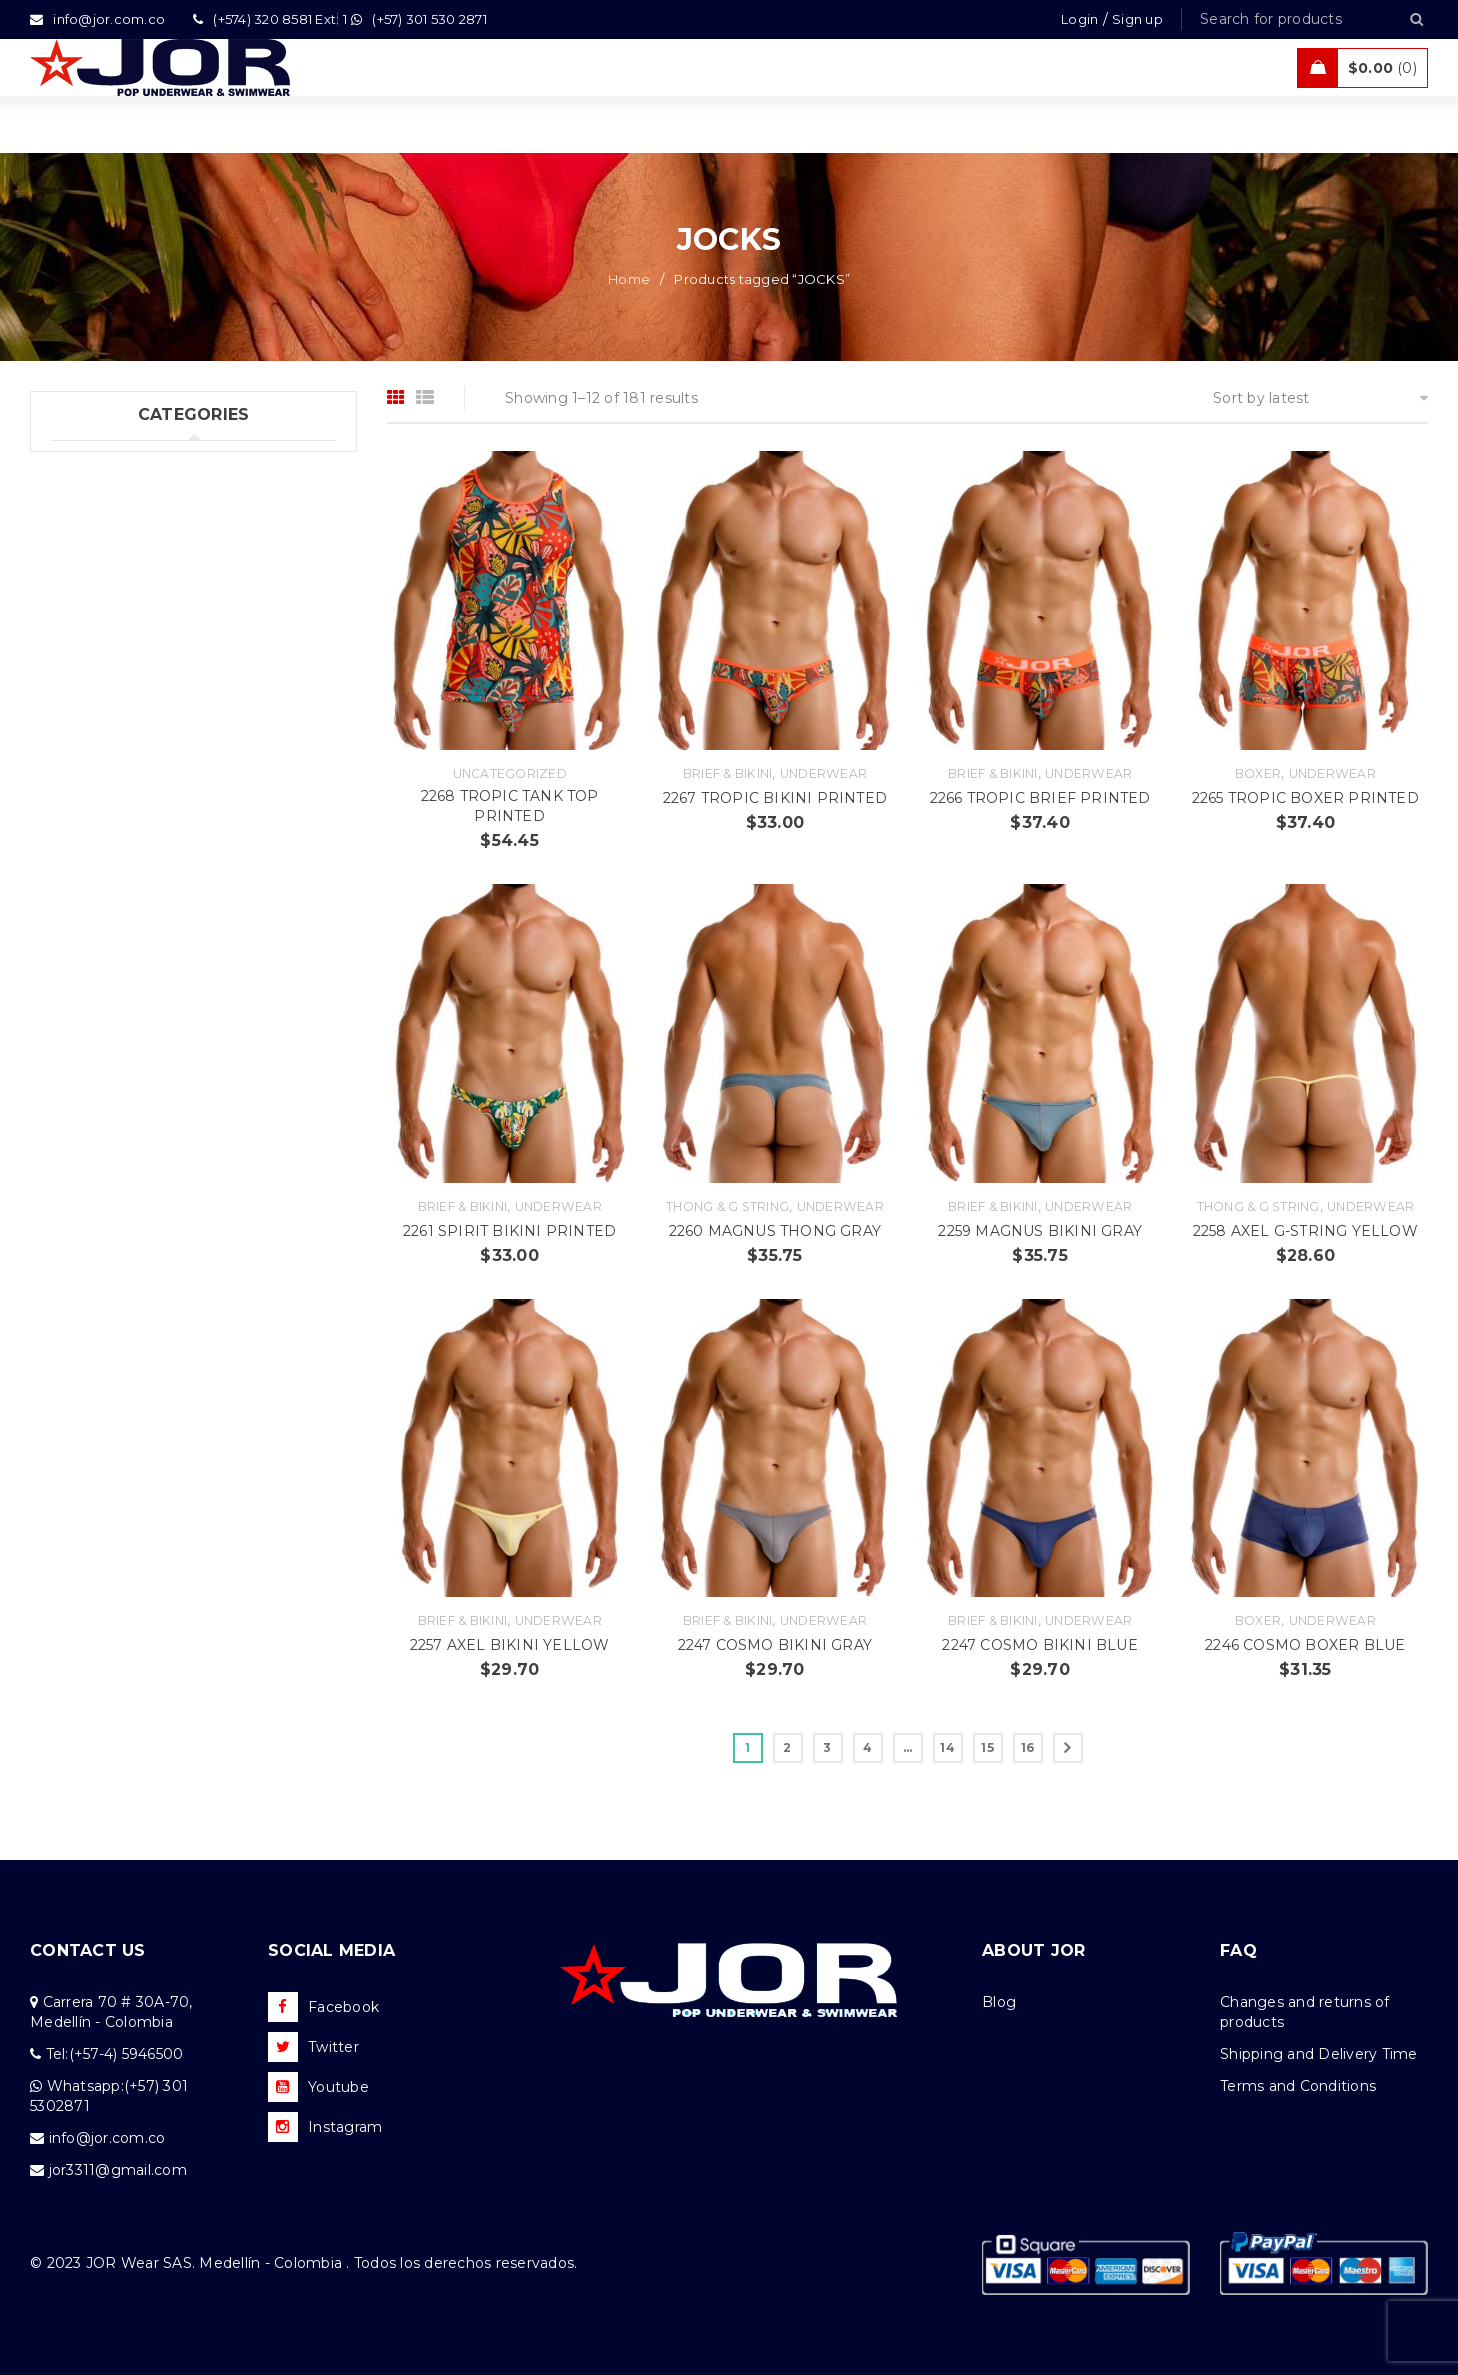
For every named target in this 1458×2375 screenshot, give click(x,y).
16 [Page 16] (1028, 1747)
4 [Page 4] (867, 1747)
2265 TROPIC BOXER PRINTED (1305, 798)
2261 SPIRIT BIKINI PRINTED (509, 1231)
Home (629, 279)
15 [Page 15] (987, 1747)
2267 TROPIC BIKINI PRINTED (775, 798)
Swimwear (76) (104, 505)
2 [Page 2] (787, 1747)
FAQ (1238, 1950)
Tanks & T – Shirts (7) (125, 669)
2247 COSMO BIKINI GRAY (775, 1645)
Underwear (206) (111, 464)
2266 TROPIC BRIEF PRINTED (1040, 798)
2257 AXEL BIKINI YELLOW (510, 1645)
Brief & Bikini (728, 773)
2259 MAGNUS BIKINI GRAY (1040, 1231)
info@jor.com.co (107, 2138)
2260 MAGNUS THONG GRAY (775, 1231)
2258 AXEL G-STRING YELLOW (1305, 1231)
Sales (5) (80, 628)
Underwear (823, 773)
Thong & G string (727, 1206)
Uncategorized (510, 773)
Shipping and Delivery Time (1319, 2054)
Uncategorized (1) (114, 710)
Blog (999, 2002)
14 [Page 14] (947, 1747)
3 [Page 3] (827, 1747)
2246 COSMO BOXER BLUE (1305, 1645)
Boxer (1258, 773)
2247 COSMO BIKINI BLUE (1039, 1645)
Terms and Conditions (1298, 2086)
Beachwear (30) (108, 546)
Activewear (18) (106, 587)
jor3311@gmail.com (118, 2170)
